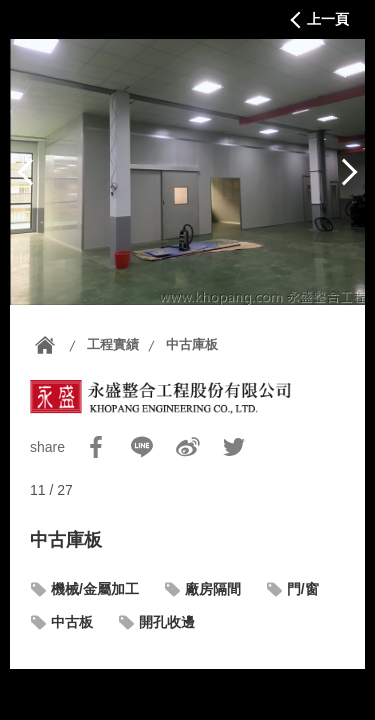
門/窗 (303, 589)
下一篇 (349, 172)
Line (142, 447)
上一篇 (26, 172)
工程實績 (113, 344)
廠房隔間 (213, 589)
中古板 (72, 622)
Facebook (96, 447)
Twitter (234, 447)
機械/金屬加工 (95, 589)
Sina (188, 447)
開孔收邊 (167, 622)
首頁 (45, 345)
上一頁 (328, 19)
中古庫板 (192, 344)
